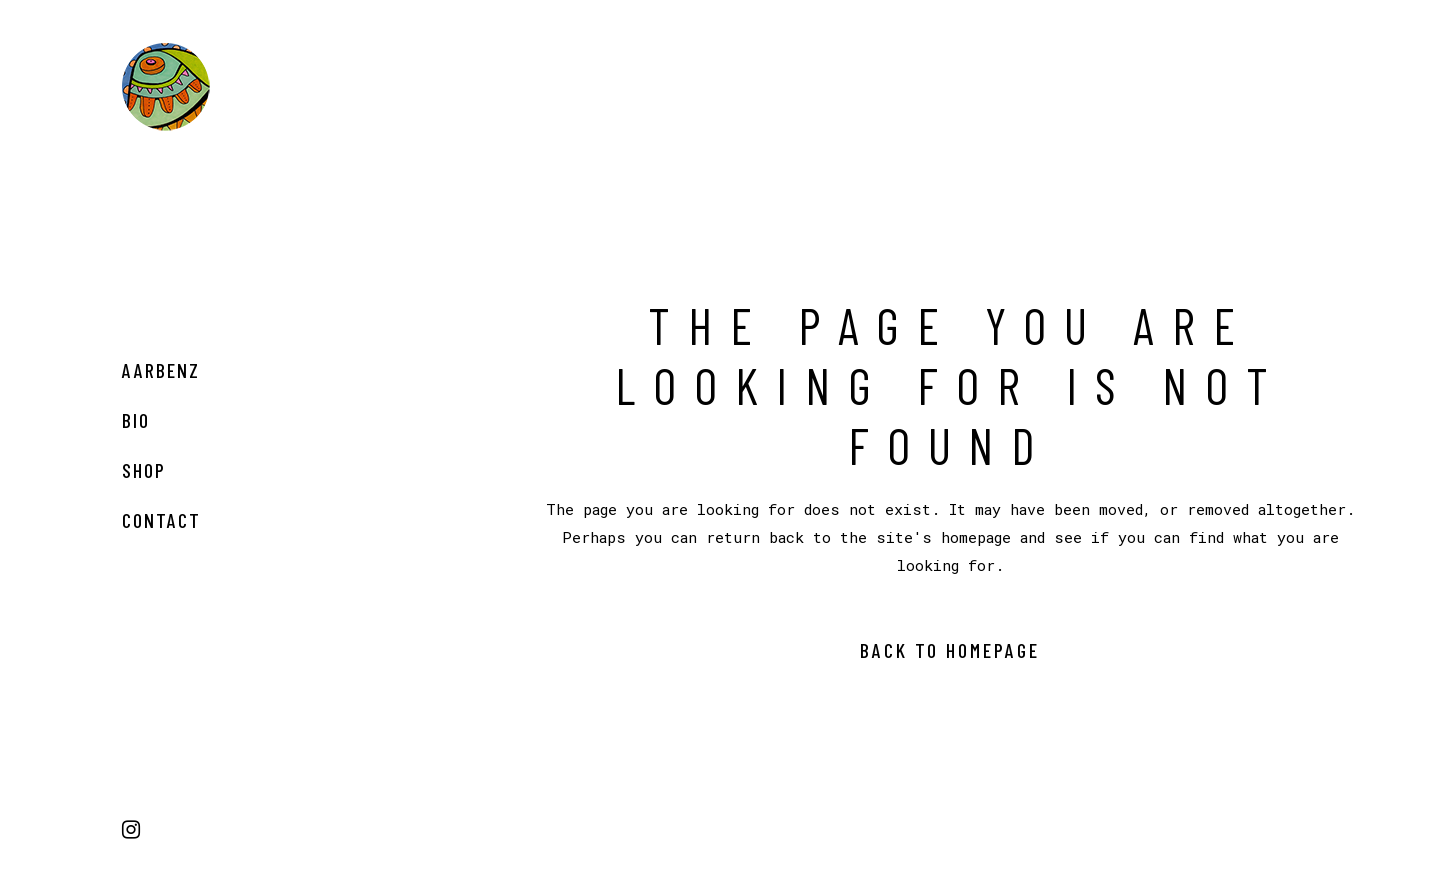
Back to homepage (950, 650)
